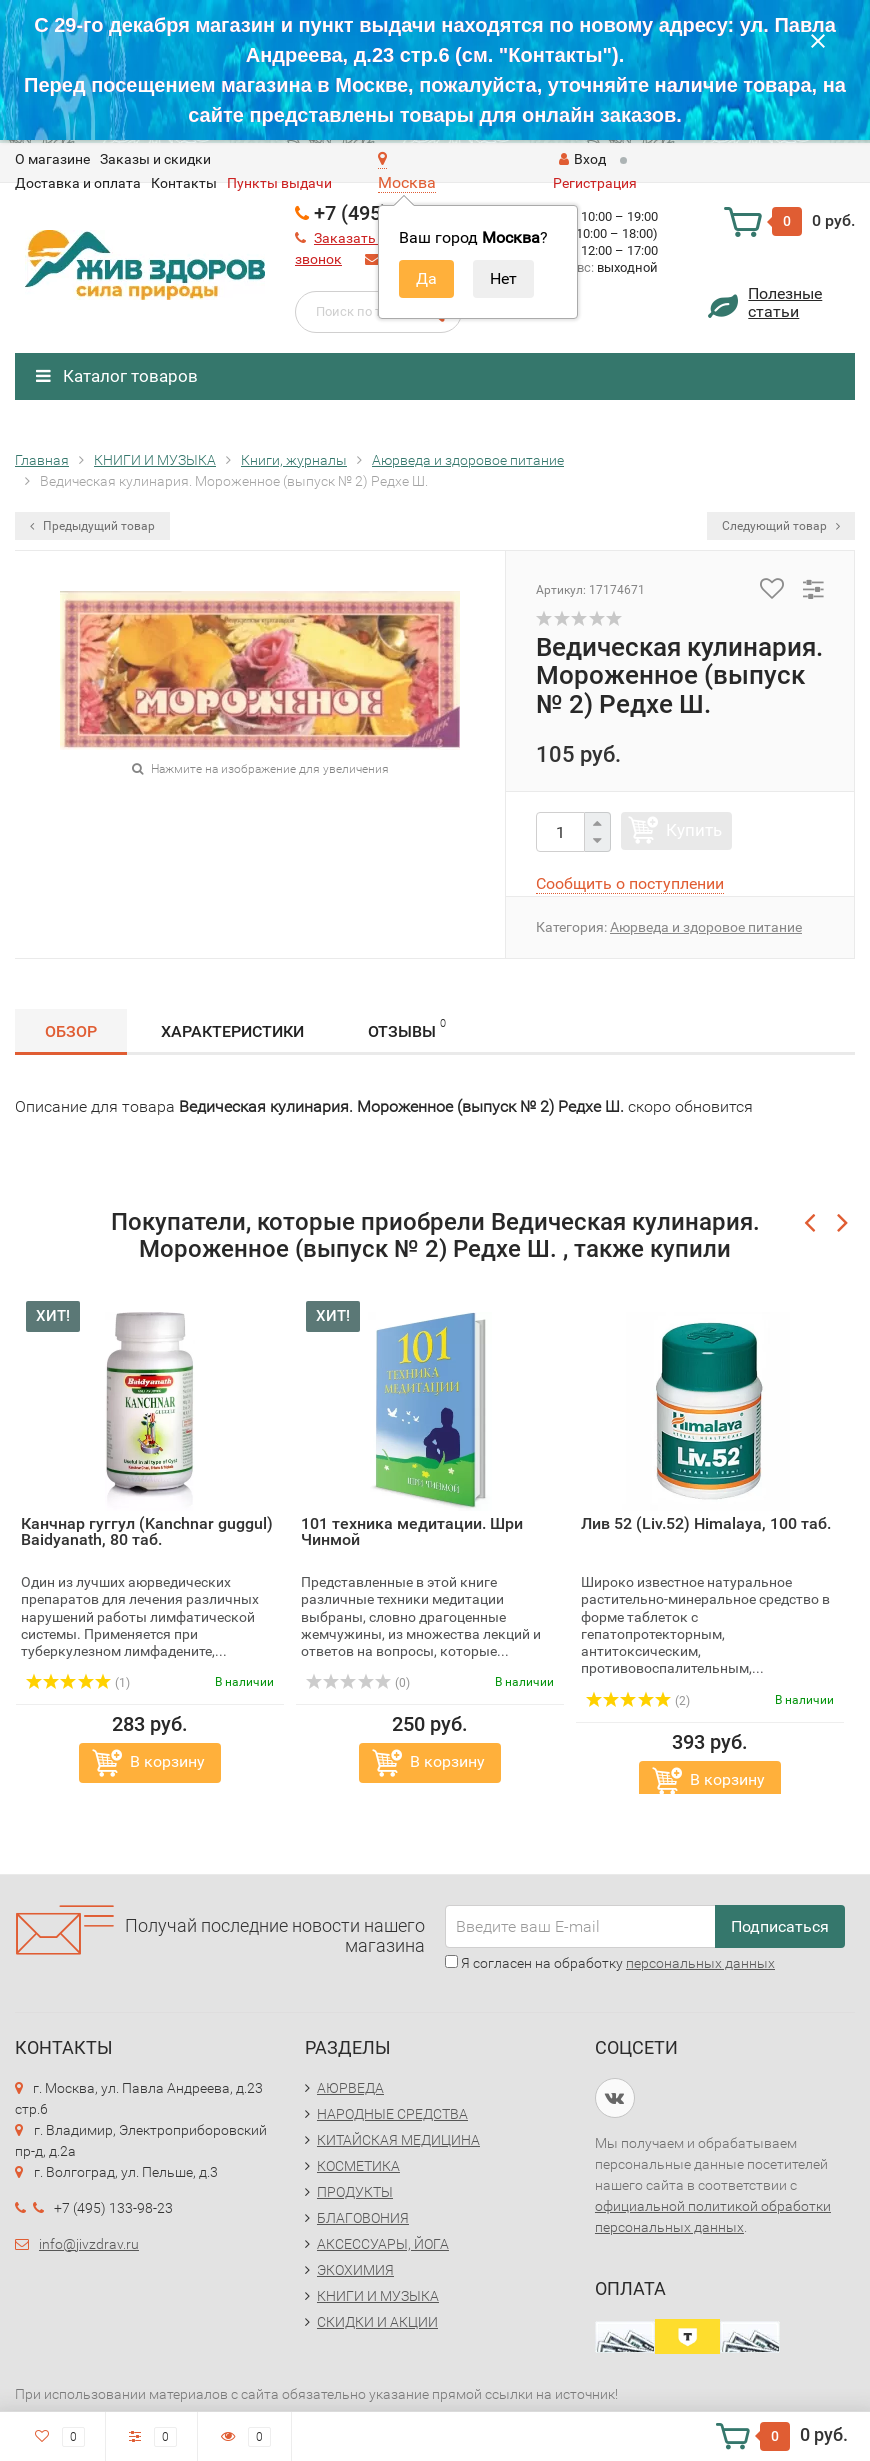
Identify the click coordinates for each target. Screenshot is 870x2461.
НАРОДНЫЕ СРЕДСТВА (392, 2114)
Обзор (71, 1031)
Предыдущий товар (92, 526)
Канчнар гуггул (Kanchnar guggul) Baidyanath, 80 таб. (147, 1531)
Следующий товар (781, 526)
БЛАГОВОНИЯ (363, 2218)
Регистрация (595, 183)
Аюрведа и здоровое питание (706, 927)
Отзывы (407, 1028)
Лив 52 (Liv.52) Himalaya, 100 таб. (706, 1523)
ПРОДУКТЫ (355, 2192)
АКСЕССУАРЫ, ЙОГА (383, 2244)
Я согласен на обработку (610, 1963)
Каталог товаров (117, 376)
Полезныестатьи (785, 302)
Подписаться (780, 1926)
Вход (582, 159)
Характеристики (232, 1031)
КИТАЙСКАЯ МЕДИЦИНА (398, 2140)
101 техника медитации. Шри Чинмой (412, 1531)
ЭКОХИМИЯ (355, 2270)
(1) (78, 1683)
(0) (358, 1683)
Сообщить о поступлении (630, 883)
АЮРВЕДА (350, 2088)
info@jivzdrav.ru (89, 2244)
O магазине (52, 159)
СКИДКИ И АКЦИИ (377, 2322)
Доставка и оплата (78, 183)
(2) (638, 1701)
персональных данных (700, 1963)
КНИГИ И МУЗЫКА (378, 2296)
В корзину (167, 1761)
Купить (694, 830)
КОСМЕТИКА (358, 2166)
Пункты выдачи (279, 183)
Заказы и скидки (155, 159)
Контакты (184, 183)
